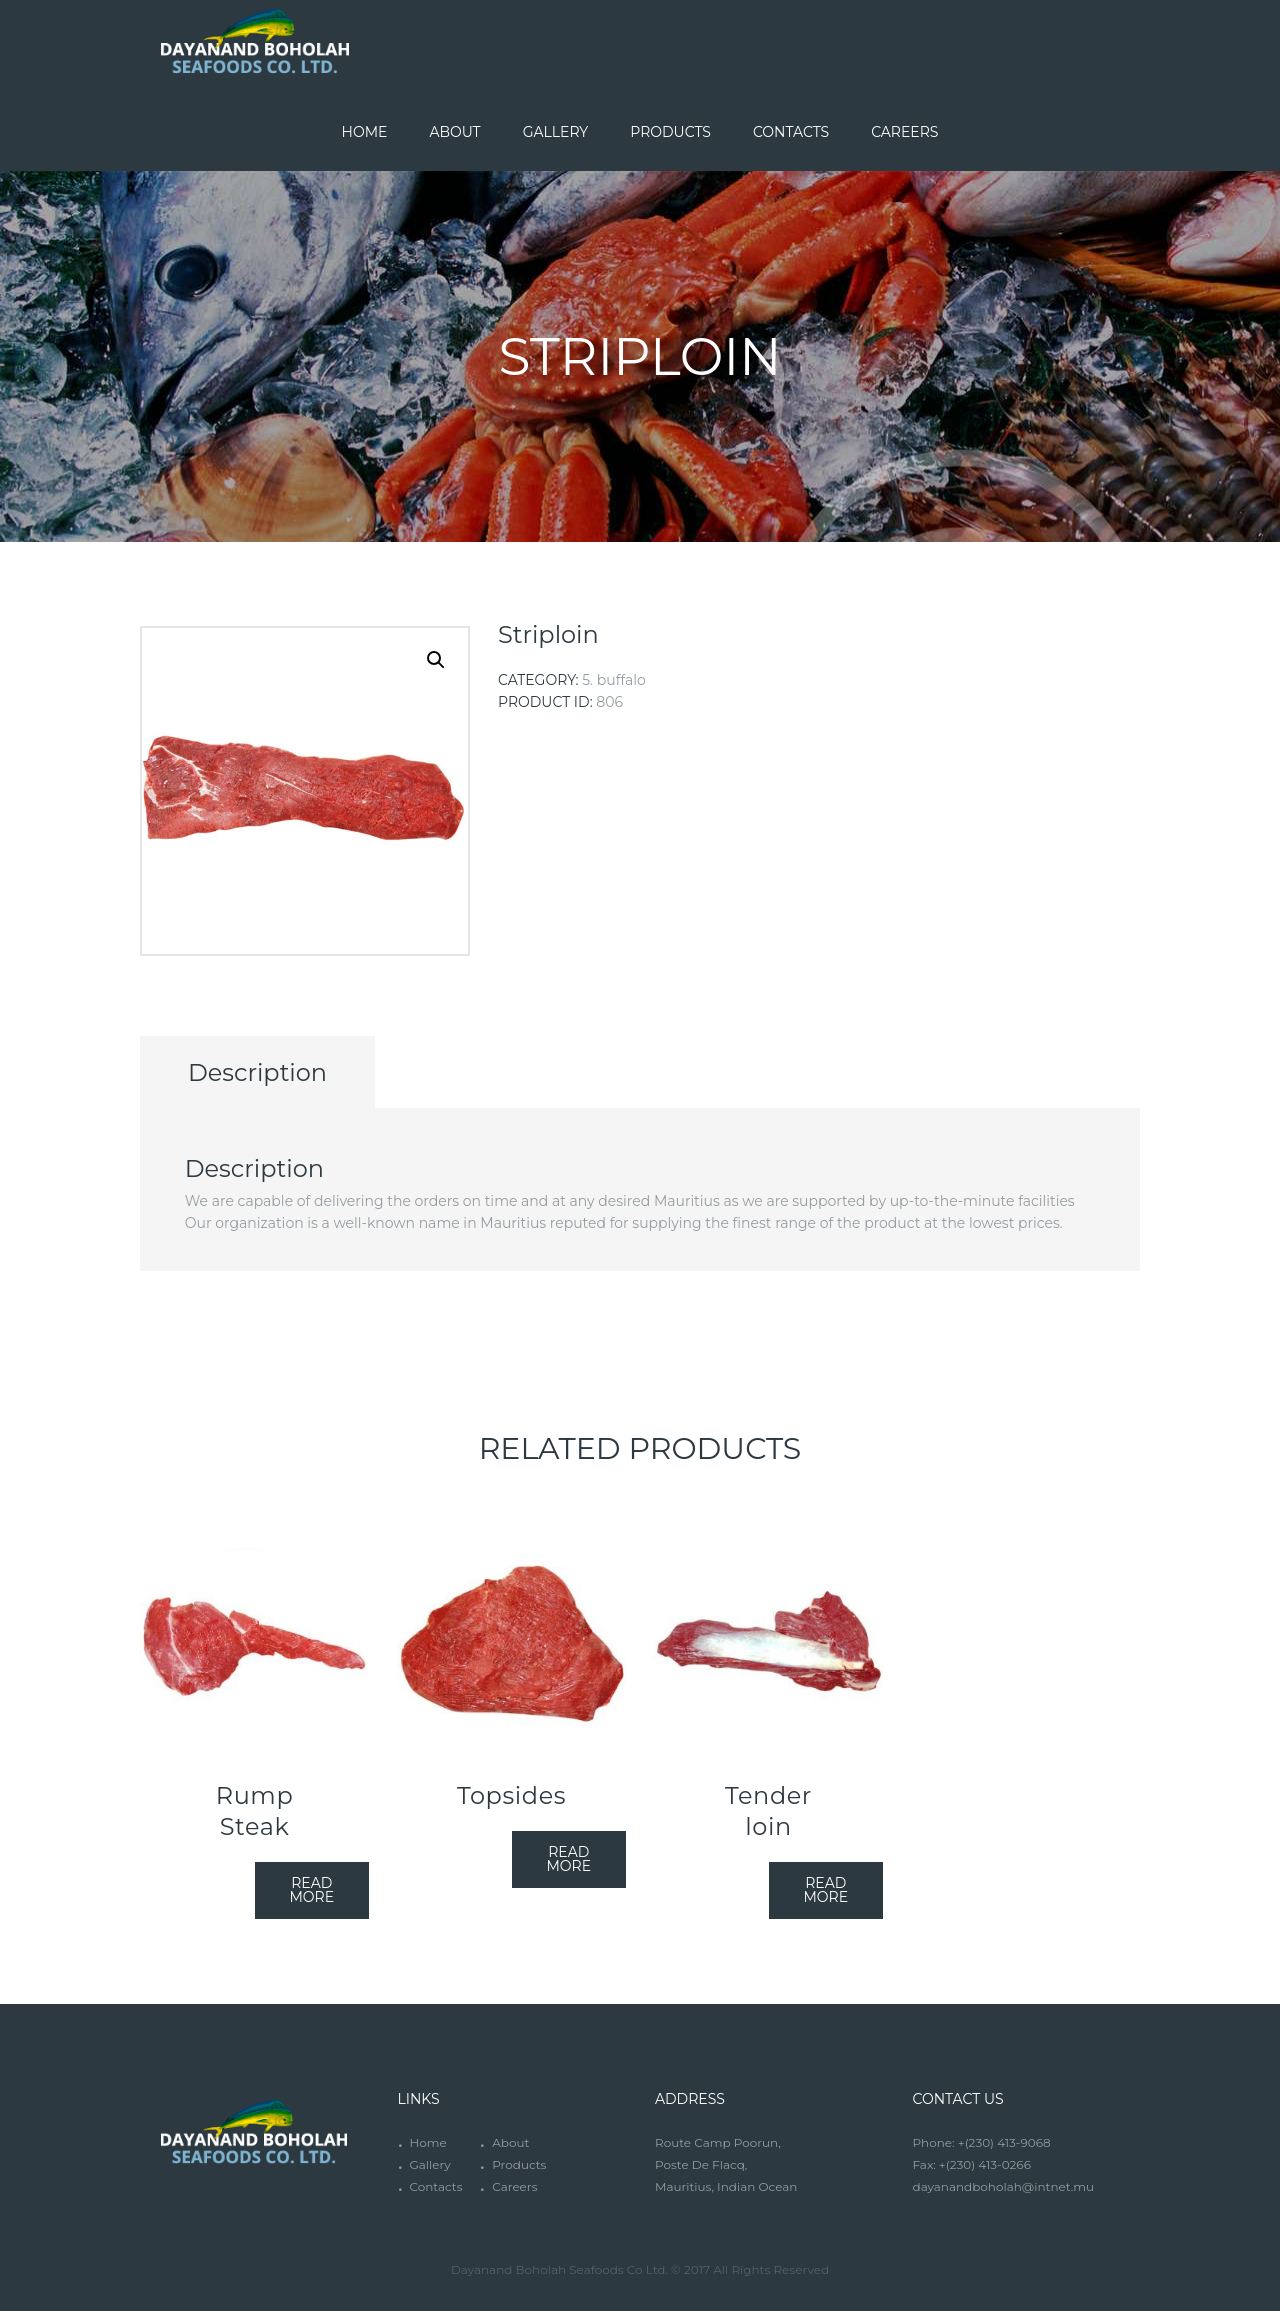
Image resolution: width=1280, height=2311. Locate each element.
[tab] (257, 1073)
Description (257, 1072)
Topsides (511, 1795)
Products (519, 2164)
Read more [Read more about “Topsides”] (568, 1859)
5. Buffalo (614, 680)
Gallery (429, 2164)
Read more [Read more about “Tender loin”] (825, 1890)
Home (427, 2142)
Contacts (435, 2186)
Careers (514, 2186)
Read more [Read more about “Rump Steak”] (311, 1890)
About (510, 2142)
